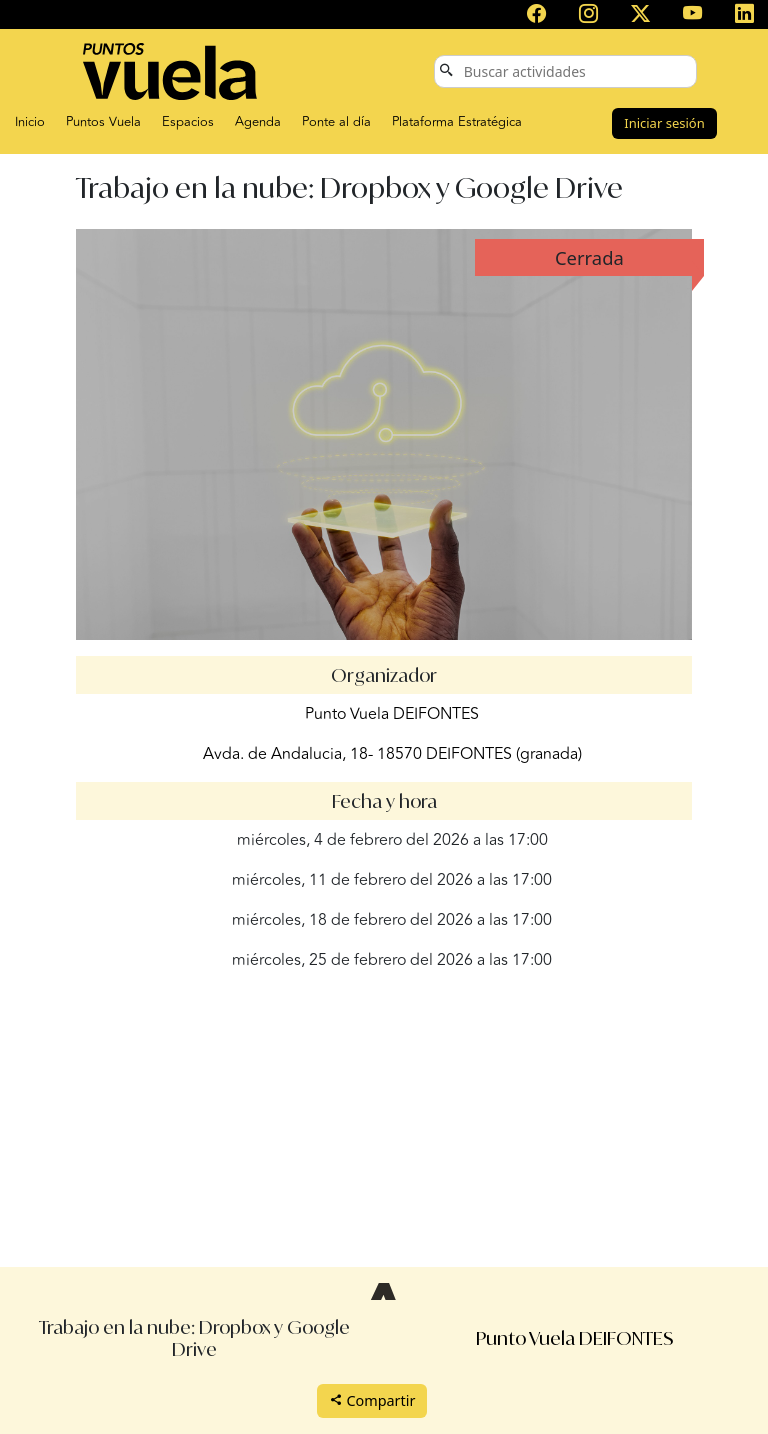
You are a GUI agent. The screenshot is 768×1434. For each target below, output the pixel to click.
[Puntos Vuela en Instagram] (589, 15)
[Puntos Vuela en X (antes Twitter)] (641, 15)
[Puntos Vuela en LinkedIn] (744, 15)
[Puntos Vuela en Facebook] (537, 15)
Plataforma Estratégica (457, 122)
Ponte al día (336, 122)
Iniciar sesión (664, 123)
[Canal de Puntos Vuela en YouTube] (693, 15)
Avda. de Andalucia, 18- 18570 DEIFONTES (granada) (392, 754)
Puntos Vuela (103, 122)
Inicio (30, 122)
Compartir (372, 1400)
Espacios (188, 122)
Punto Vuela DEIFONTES (392, 714)
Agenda (258, 122)
